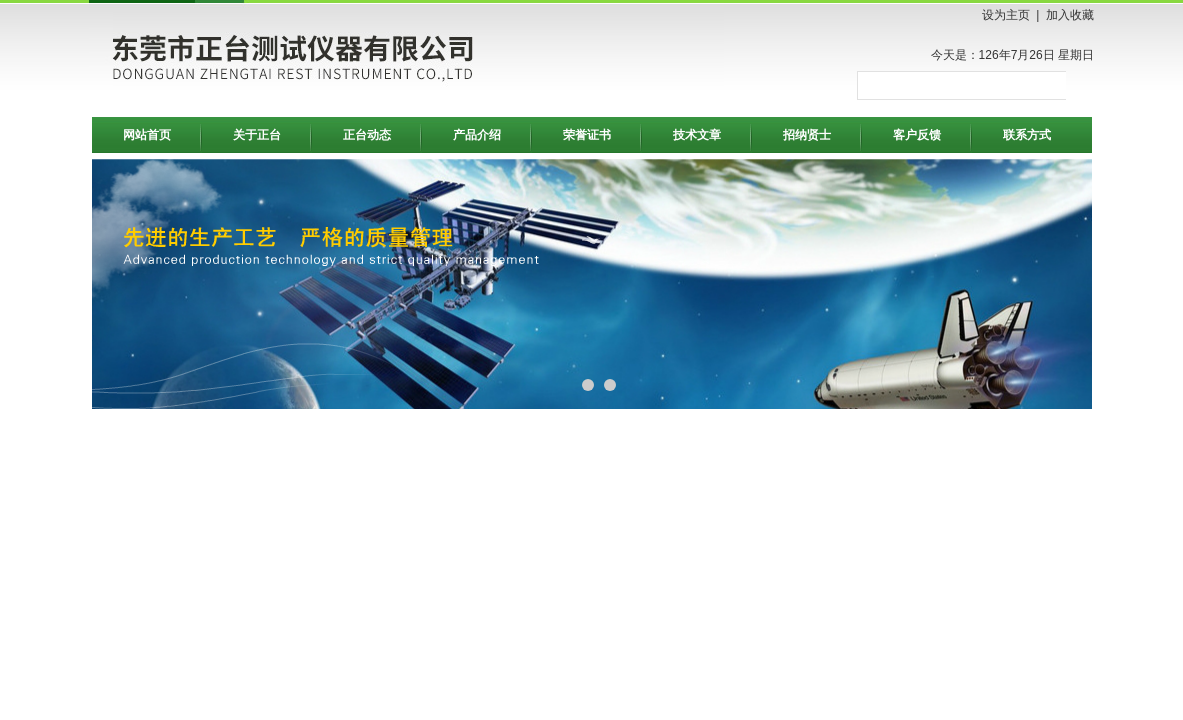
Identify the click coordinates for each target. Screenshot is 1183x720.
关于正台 (257, 135)
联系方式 (1027, 135)
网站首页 (147, 135)
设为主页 (1006, 15)
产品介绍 (477, 135)
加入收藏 (1070, 15)
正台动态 (367, 135)
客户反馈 (917, 135)
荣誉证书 (587, 135)
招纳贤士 (807, 135)
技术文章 (697, 135)
